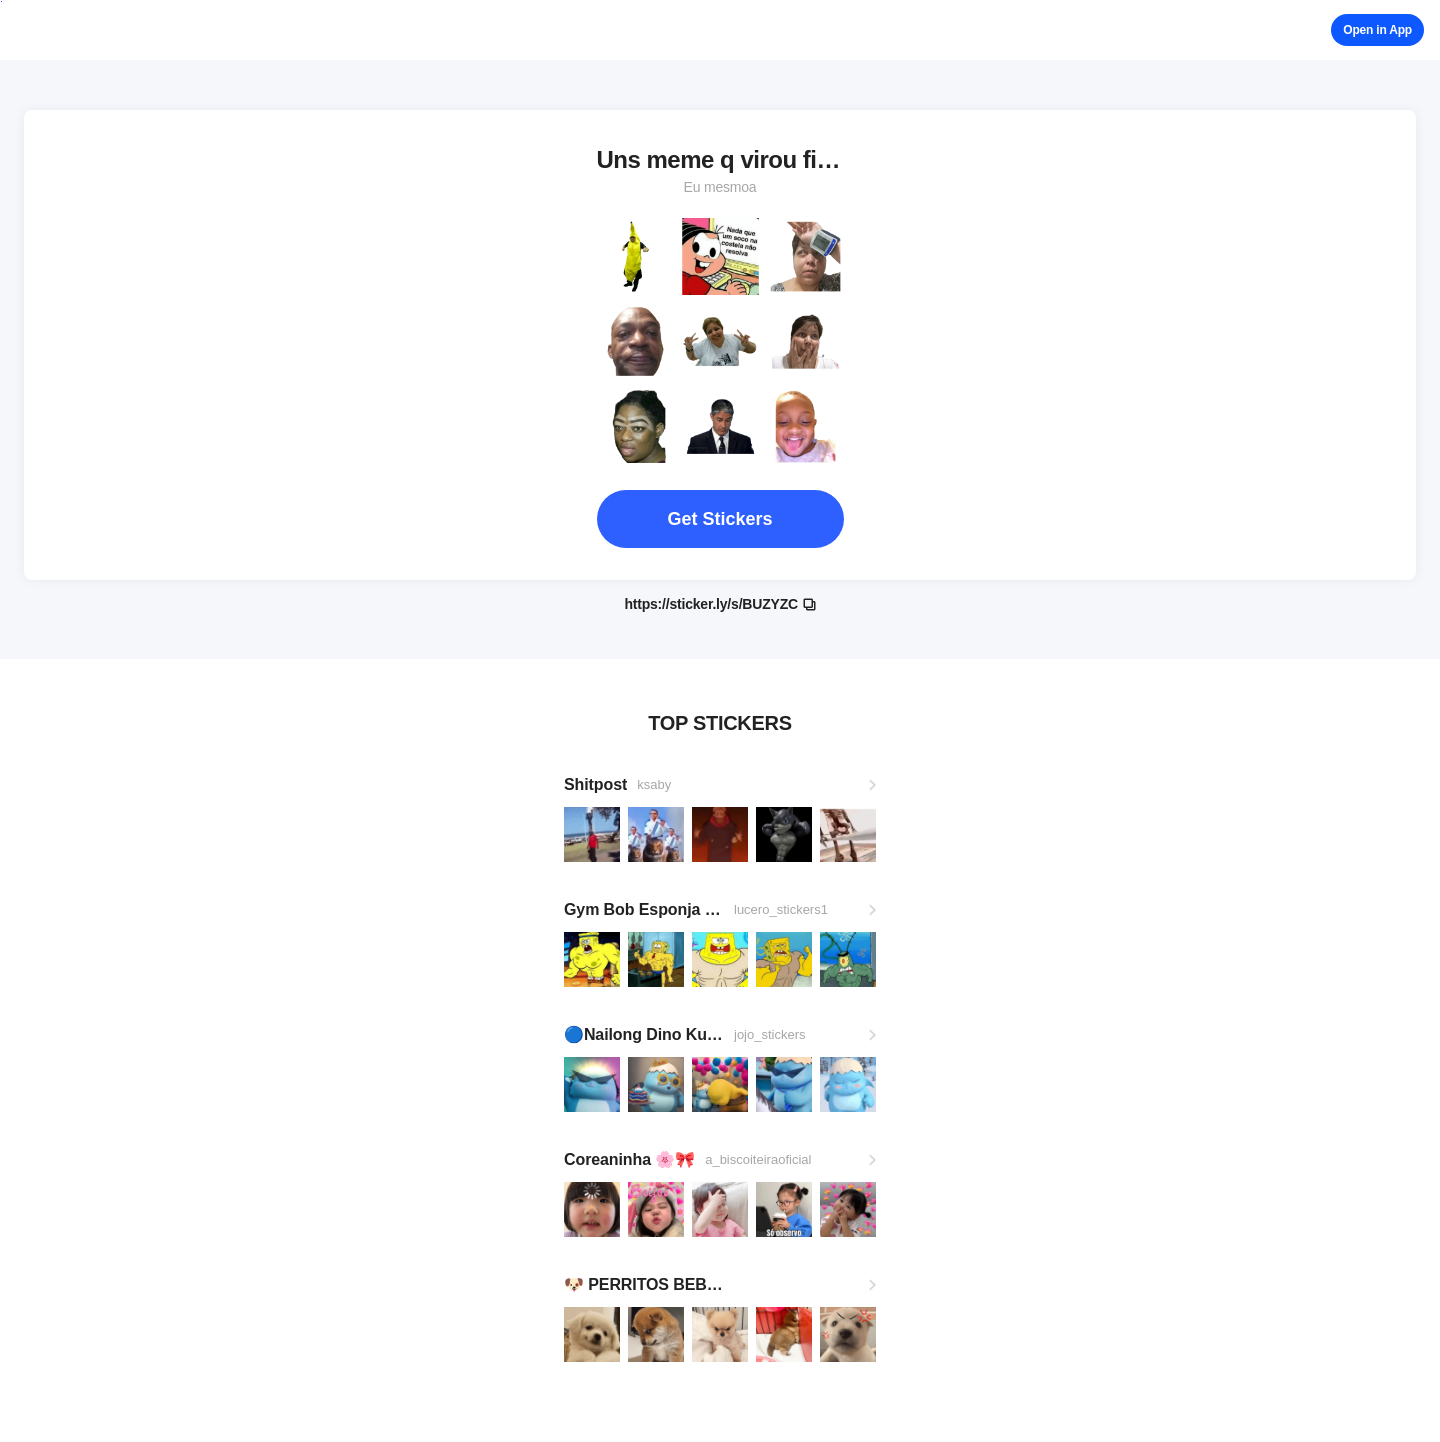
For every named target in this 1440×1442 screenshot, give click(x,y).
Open (1377, 30)
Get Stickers (719, 519)
